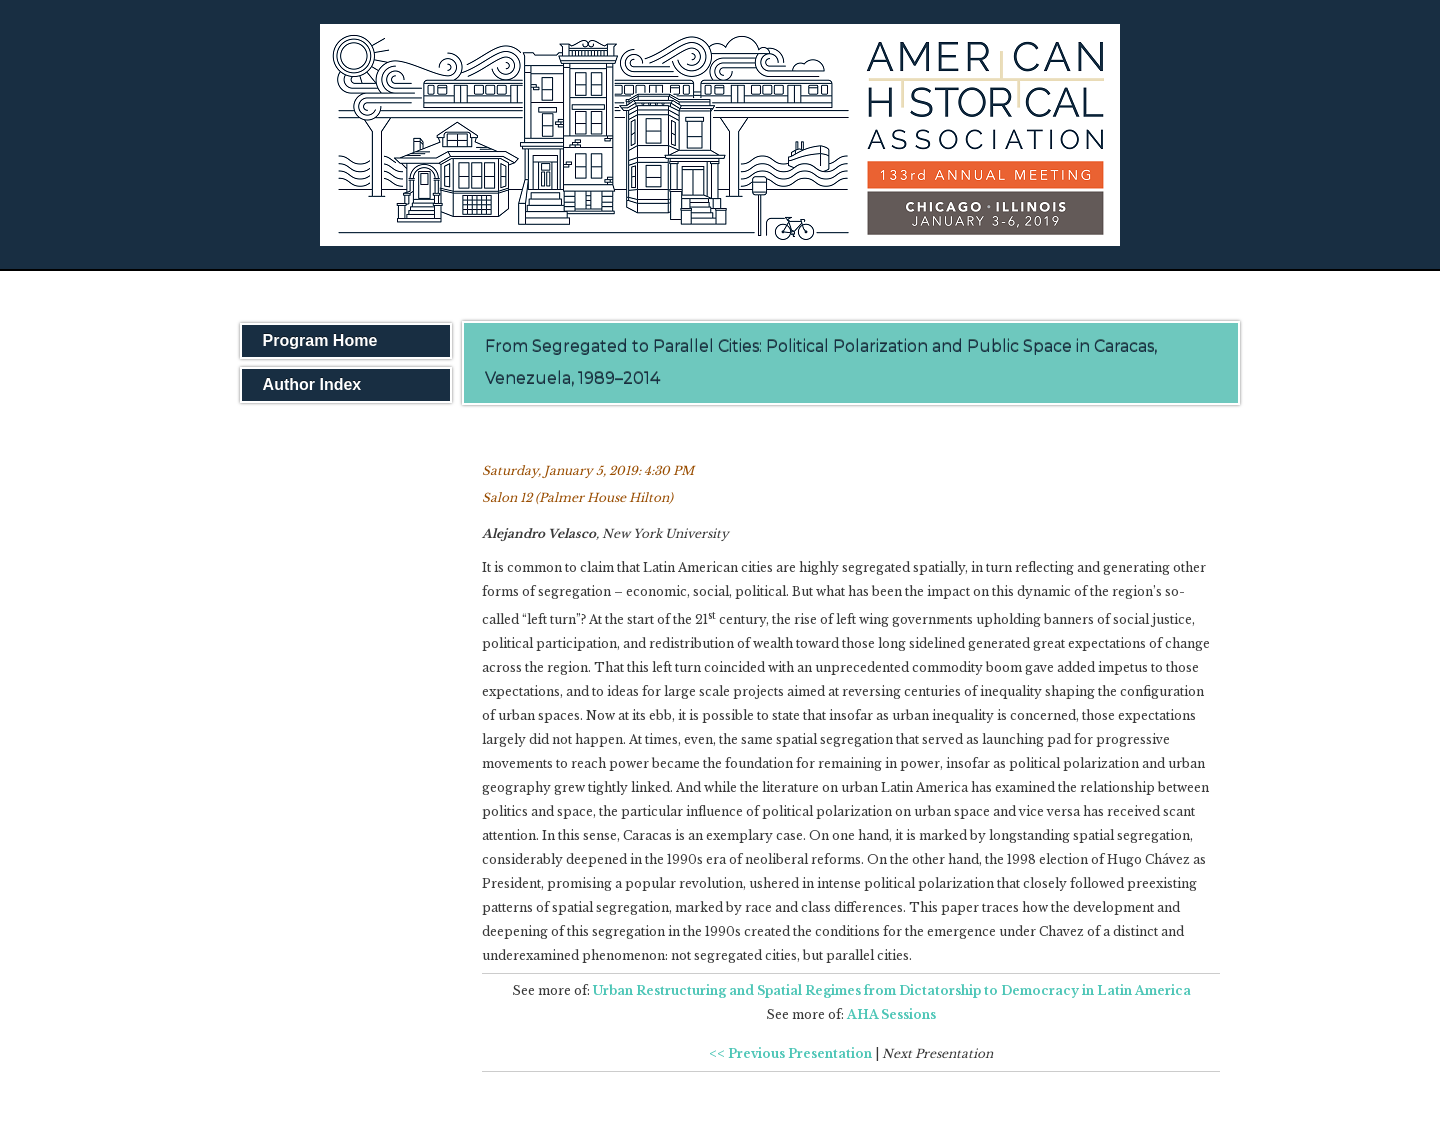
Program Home (320, 340)
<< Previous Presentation (790, 1053)
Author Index (312, 384)
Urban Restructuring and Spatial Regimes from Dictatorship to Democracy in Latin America (892, 990)
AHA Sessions (891, 1014)
